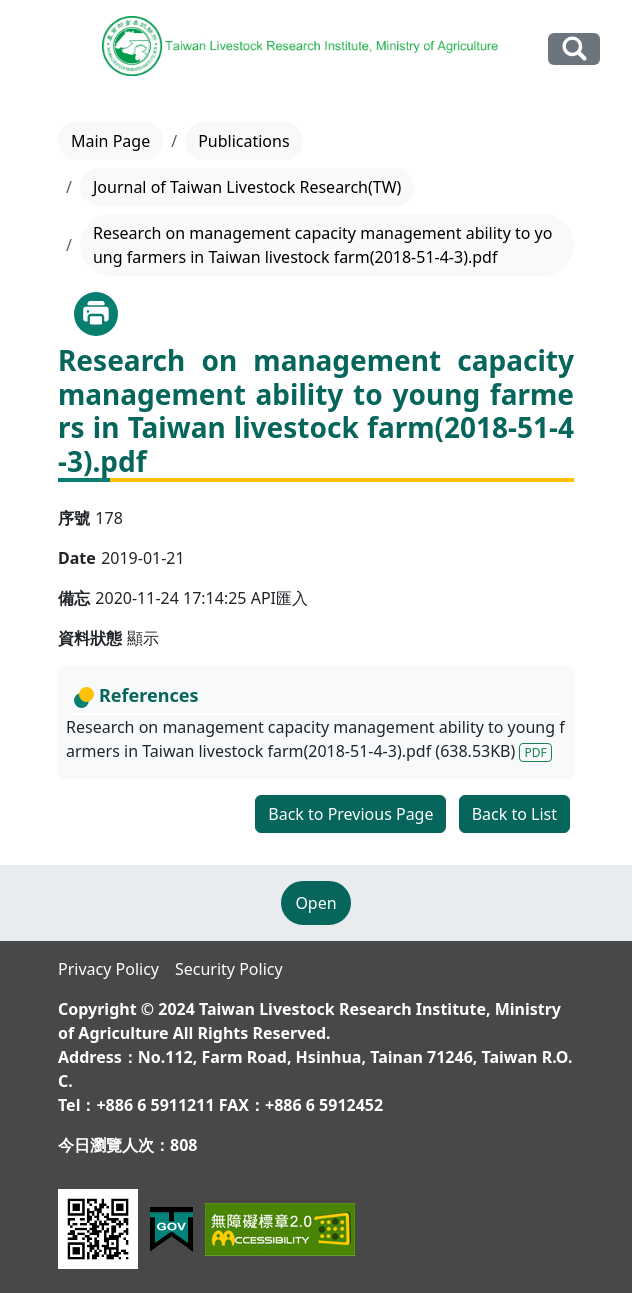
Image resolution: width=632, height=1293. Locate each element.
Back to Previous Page (350, 814)
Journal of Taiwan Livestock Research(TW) (247, 187)
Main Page (110, 141)
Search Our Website (574, 48)
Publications (243, 141)
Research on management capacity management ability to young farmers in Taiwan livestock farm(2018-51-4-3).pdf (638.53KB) (315, 739)
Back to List (514, 814)
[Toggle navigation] (44, 50)
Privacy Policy (108, 969)
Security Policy (229, 969)
